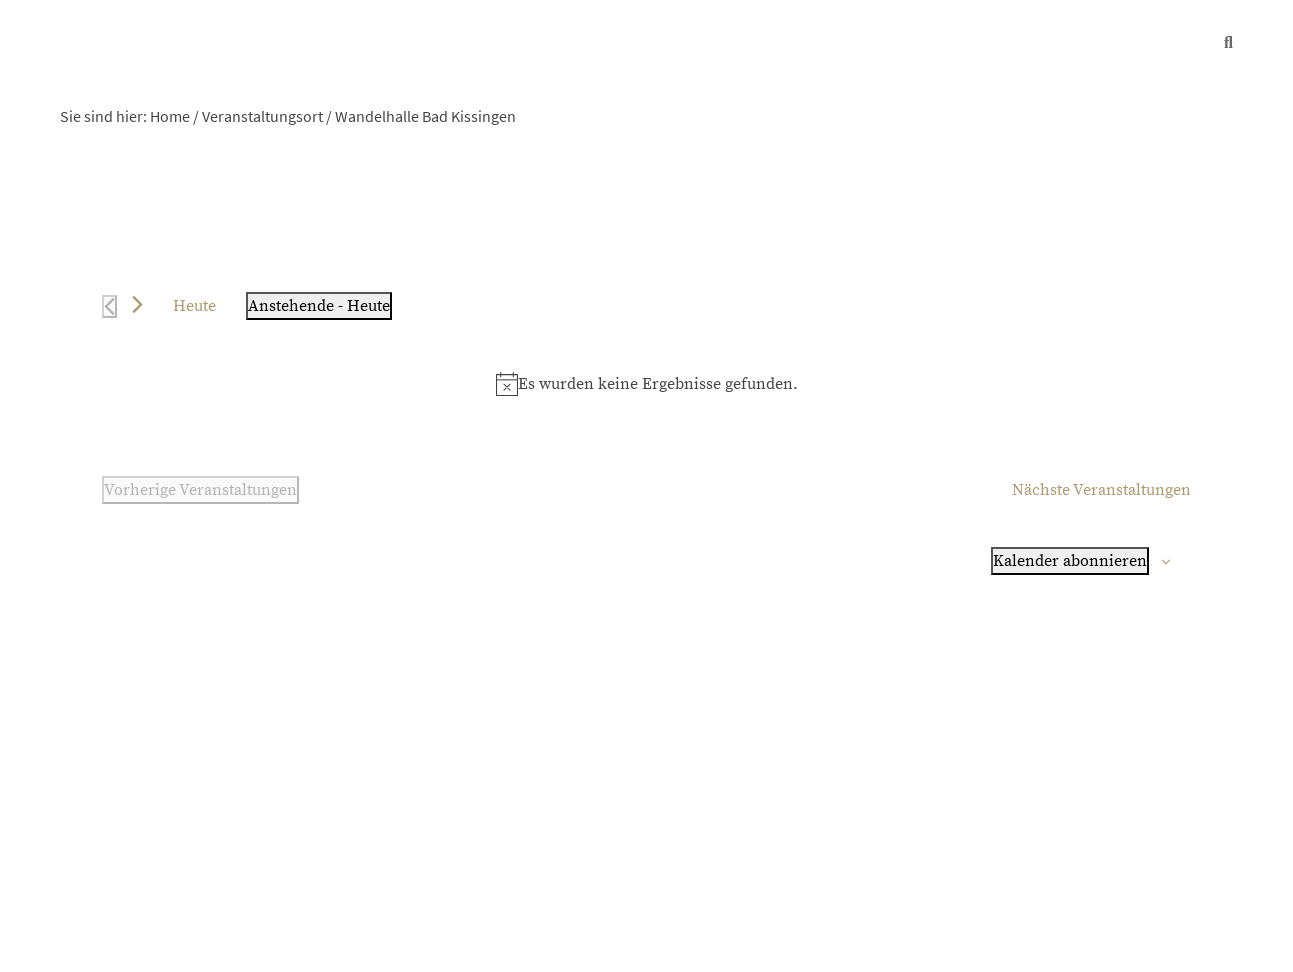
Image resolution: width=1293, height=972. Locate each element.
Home (170, 116)
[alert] (646, 384)
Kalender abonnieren (1070, 561)
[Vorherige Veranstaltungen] (109, 306)
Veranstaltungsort (262, 116)
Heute (194, 306)
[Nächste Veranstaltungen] (137, 304)
